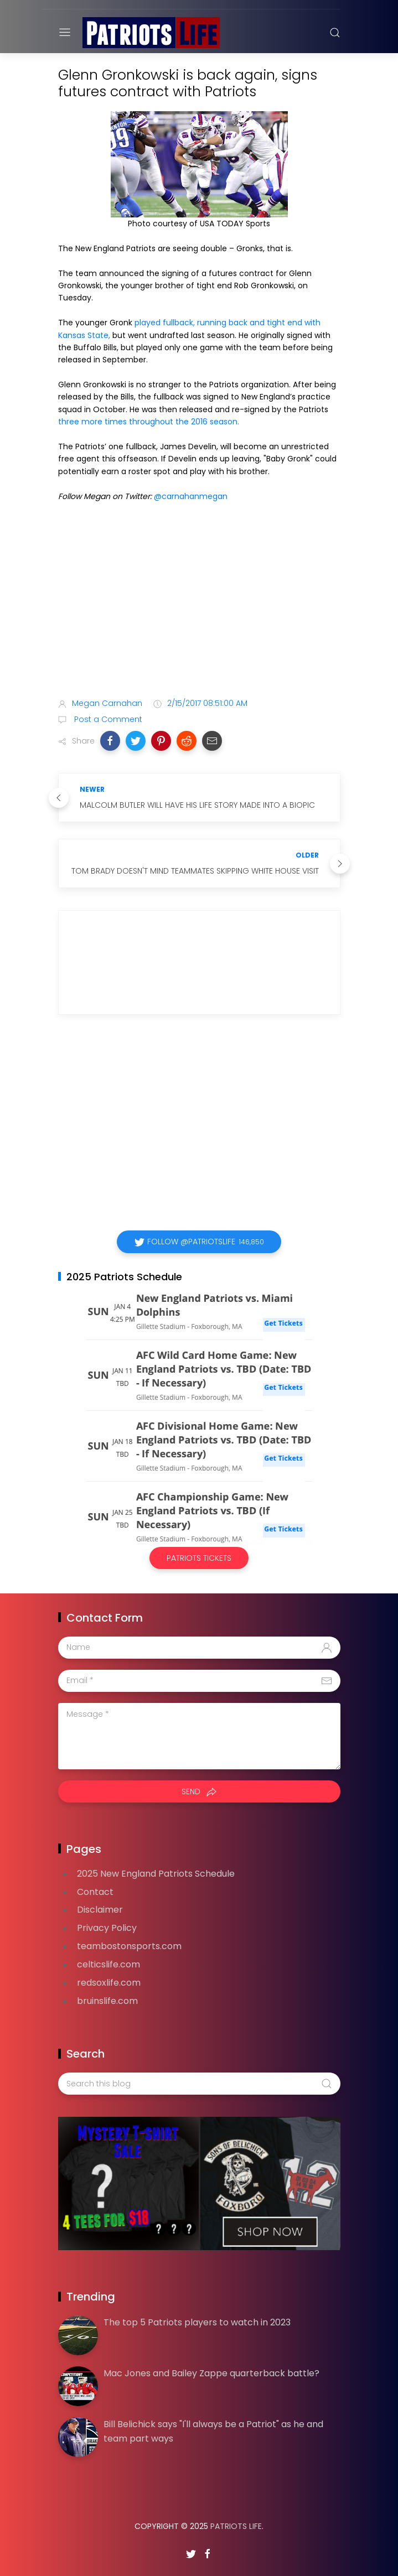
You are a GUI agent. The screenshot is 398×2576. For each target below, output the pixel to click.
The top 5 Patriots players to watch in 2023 (197, 2322)
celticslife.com (108, 1964)
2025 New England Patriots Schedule (156, 1873)
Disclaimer (100, 1909)
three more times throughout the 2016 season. (148, 421)
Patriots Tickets (199, 1558)
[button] (110, 741)
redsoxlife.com (109, 1982)
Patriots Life (236, 2526)
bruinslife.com (107, 2001)
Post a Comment (107, 719)
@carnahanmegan (191, 496)
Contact (95, 1892)
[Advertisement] (199, 601)
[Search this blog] (199, 2084)
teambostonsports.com (129, 1946)
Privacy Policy (107, 1927)
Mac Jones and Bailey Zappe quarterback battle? (211, 2373)
